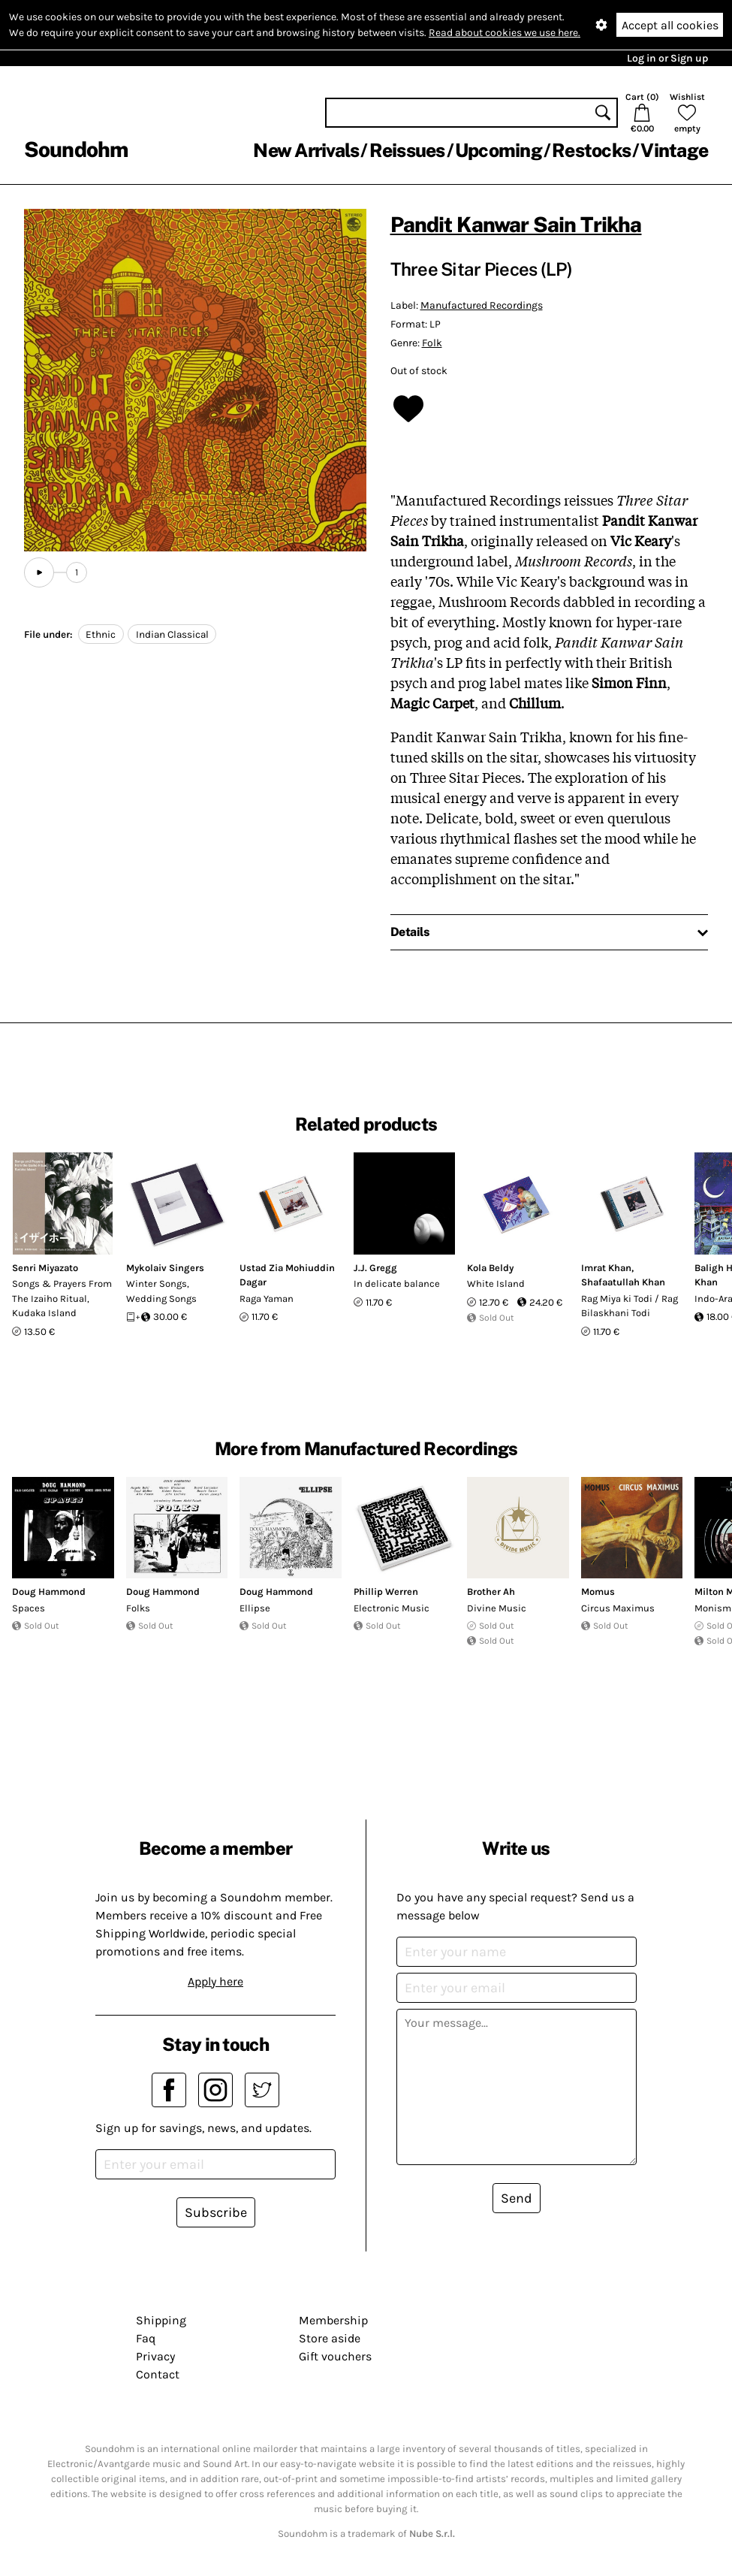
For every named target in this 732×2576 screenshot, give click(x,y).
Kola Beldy (490, 1267)
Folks (138, 1608)
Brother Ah (491, 1591)
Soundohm (76, 149)
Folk (432, 343)
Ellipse (254, 1608)
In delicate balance (397, 1283)
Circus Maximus (618, 1608)
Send (516, 2198)
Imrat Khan (606, 1267)
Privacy (155, 2356)
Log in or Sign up (667, 58)
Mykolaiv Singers (165, 1267)
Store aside (329, 2338)
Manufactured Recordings (481, 305)
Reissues (407, 150)
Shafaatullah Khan (623, 1282)
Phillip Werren (386, 1591)
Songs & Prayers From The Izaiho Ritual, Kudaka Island (62, 1298)
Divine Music (496, 1608)
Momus (598, 1591)
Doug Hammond (49, 1591)
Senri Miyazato (45, 1267)
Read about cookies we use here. (504, 32)
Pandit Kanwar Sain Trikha (516, 224)
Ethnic (101, 634)
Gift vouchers (335, 2356)
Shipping (161, 2320)
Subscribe (216, 2212)
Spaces (28, 1608)
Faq (145, 2338)
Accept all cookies (670, 25)
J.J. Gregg (375, 1267)
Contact (157, 2374)
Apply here (215, 1981)
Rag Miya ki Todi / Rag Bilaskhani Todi (629, 1306)
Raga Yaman (266, 1298)
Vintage (674, 150)
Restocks (591, 150)
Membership (333, 2320)
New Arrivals (306, 150)
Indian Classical (172, 634)
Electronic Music (391, 1608)
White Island (496, 1283)
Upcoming (498, 150)
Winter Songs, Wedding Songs (161, 1291)
